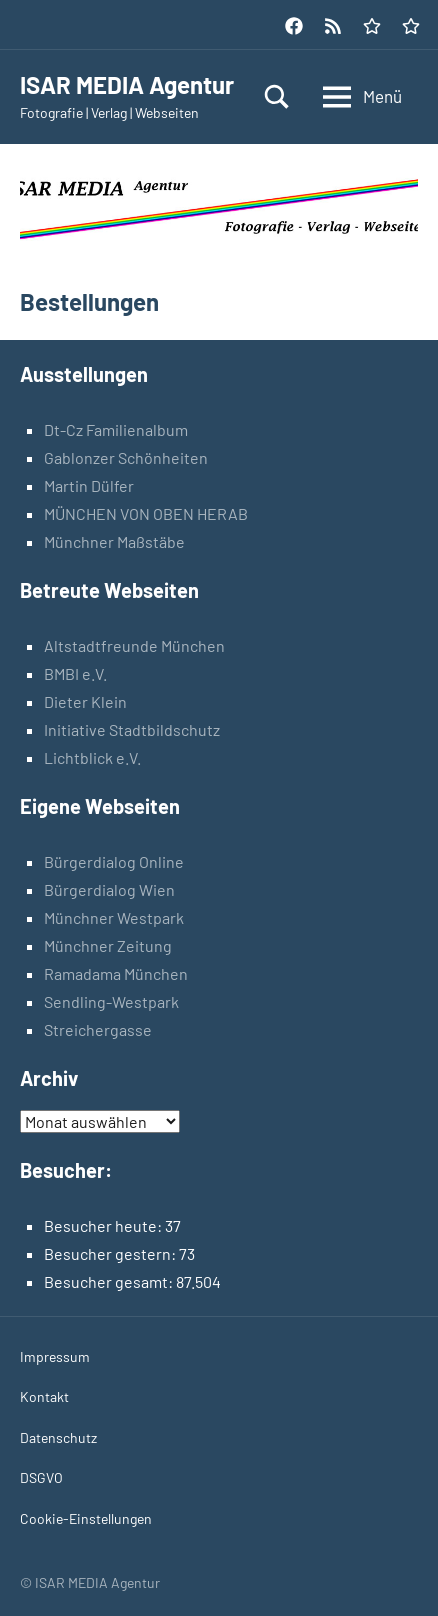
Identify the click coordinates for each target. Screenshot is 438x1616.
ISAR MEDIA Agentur (127, 84)
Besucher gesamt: (110, 1281)
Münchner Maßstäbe (114, 541)
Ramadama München (116, 973)
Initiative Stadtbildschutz (132, 729)
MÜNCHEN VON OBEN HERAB (146, 513)
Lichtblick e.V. (92, 757)
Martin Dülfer (89, 485)
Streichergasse (98, 1029)
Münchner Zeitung (108, 945)
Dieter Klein (85, 701)
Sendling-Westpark (111, 1001)
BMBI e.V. (75, 673)
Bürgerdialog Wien (109, 889)
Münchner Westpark (114, 917)
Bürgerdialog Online (114, 861)
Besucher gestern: (111, 1253)
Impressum (55, 1356)
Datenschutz (58, 1437)
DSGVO (41, 1477)
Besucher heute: (104, 1225)
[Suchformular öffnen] (277, 96)
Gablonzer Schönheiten (126, 457)
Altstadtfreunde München (134, 645)
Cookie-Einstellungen (86, 1518)
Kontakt (44, 1396)
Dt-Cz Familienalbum (116, 429)
